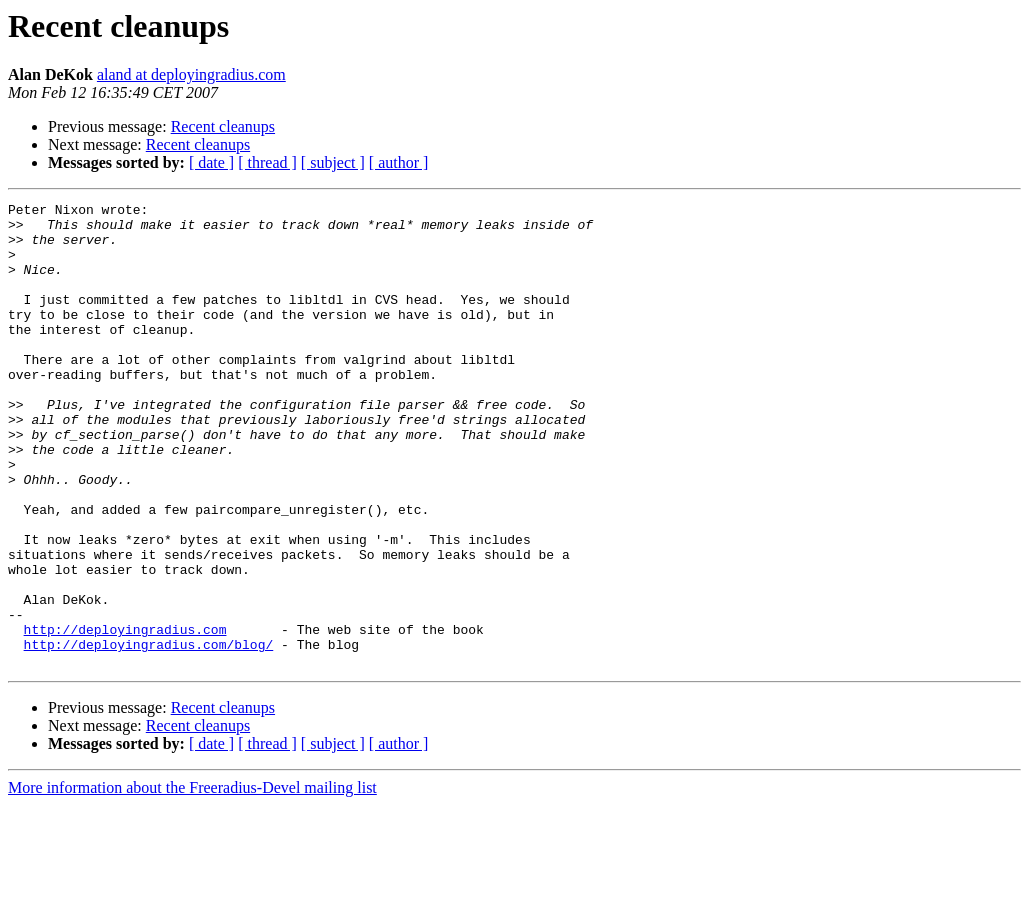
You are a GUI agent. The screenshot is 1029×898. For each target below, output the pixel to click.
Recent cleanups (223, 126)
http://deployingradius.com (125, 716)
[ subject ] (333, 162)
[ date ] (211, 162)
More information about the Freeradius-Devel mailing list (192, 880)
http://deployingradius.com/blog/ (149, 734)
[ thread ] (267, 162)
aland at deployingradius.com (191, 74)
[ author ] (399, 162)
